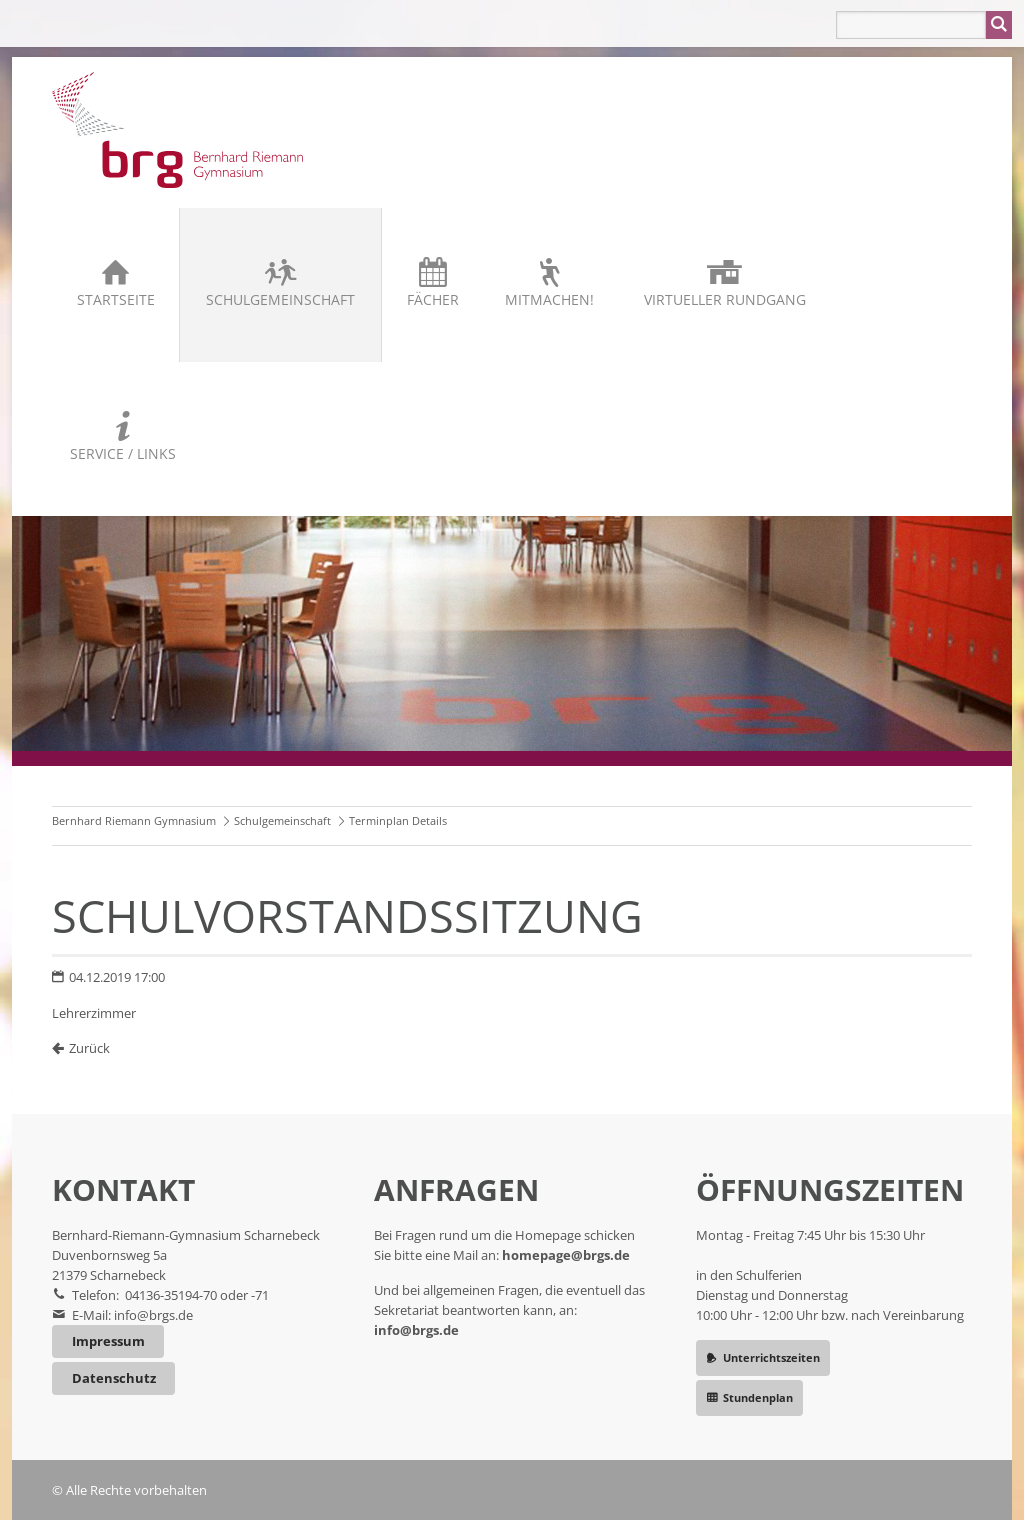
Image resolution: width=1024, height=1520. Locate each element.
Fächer (433, 299)
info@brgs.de (153, 1315)
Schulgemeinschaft (280, 299)
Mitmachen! (549, 299)
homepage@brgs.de (566, 1255)
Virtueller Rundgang (725, 299)
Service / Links (123, 453)
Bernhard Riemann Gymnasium (134, 820)
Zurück (89, 1048)
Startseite (116, 299)
